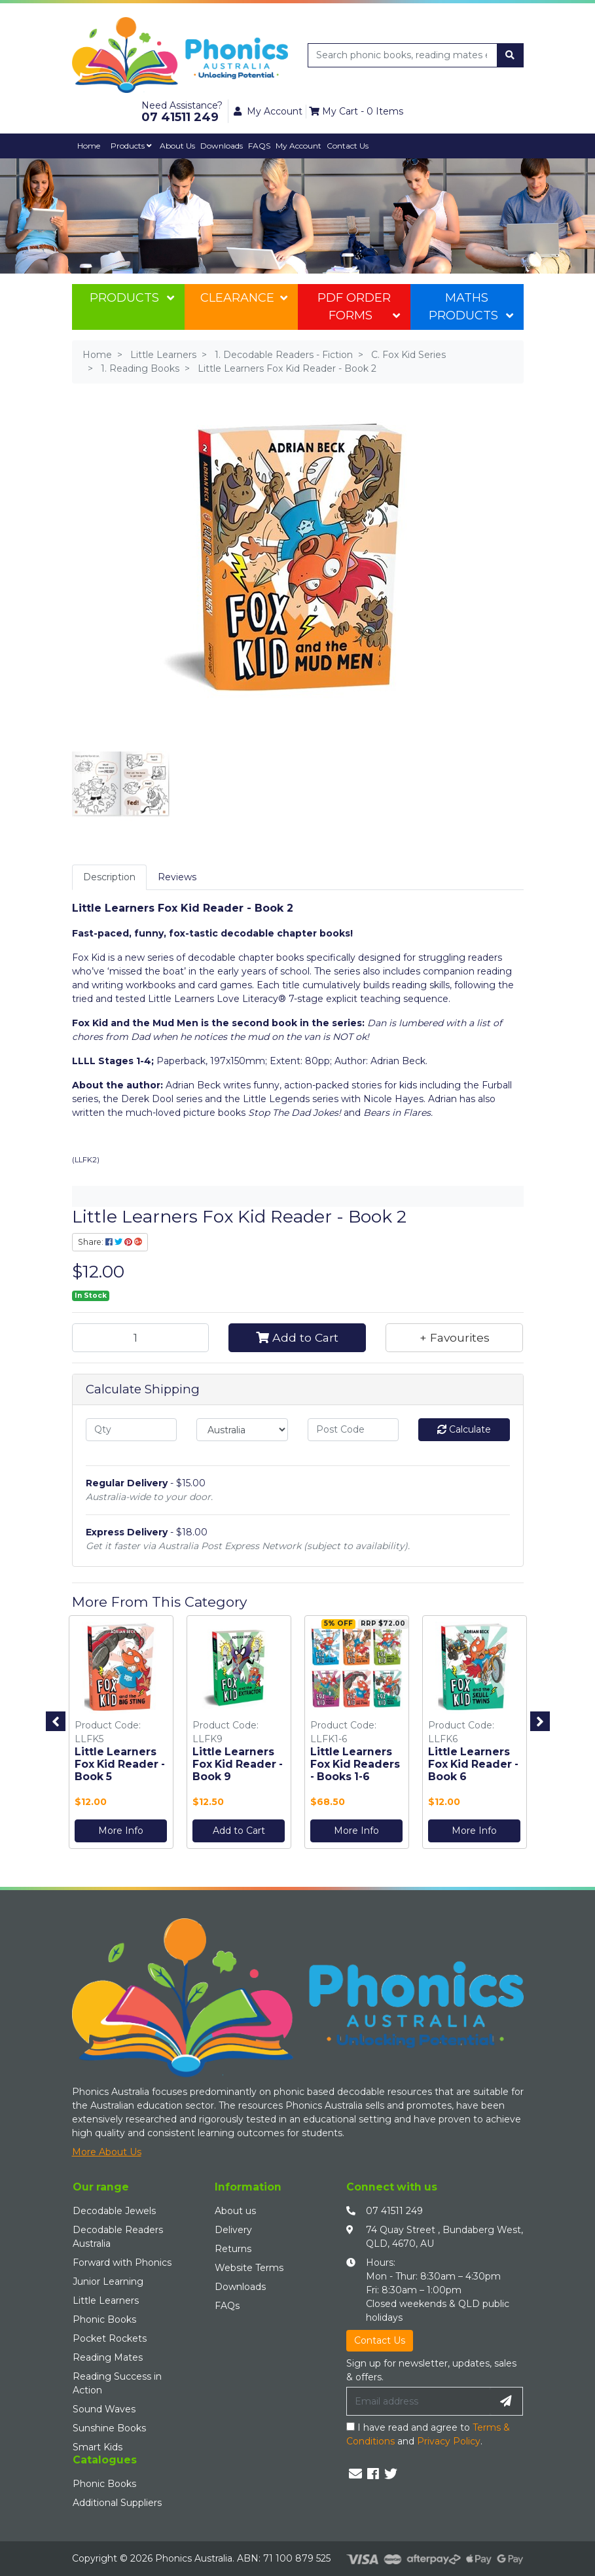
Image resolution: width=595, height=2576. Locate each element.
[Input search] (402, 55)
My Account (298, 146)
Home (88, 146)
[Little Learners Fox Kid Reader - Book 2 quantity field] (140, 1337)
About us (235, 2211)
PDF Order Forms (358, 307)
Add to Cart (297, 1337)
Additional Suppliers (117, 2503)
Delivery (233, 2230)
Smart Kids (97, 2447)
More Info (120, 1830)
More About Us (106, 2152)
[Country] (242, 1429)
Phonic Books (104, 2319)
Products (131, 146)
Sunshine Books (109, 2428)
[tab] (109, 877)
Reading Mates (108, 2357)
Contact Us (348, 146)
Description (109, 877)
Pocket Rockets (110, 2338)
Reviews (177, 877)
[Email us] (355, 2474)
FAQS (259, 146)
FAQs (227, 2306)
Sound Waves (104, 2409)
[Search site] (510, 55)
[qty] (131, 1429)
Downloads (221, 146)
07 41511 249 (394, 2211)
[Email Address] (418, 2401)
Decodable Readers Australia (118, 2236)
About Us (177, 146)
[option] (121, 1735)
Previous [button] (55, 1721)
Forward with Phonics (122, 2262)
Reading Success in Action (117, 2383)
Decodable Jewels (114, 2211)
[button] (454, 1337)
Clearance (243, 298)
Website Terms (249, 2268)
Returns (233, 2249)
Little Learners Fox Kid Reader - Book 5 (120, 1764)
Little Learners (106, 2300)
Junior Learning (108, 2281)
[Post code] (353, 1429)
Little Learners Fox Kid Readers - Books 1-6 (355, 1764)
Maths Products (471, 307)
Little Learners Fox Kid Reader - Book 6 (473, 1764)
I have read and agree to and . (428, 2434)
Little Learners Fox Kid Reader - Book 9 (237, 1764)
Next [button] (540, 1721)
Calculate (464, 1429)
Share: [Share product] (110, 1242)
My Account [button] (268, 111)
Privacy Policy (448, 2441)
